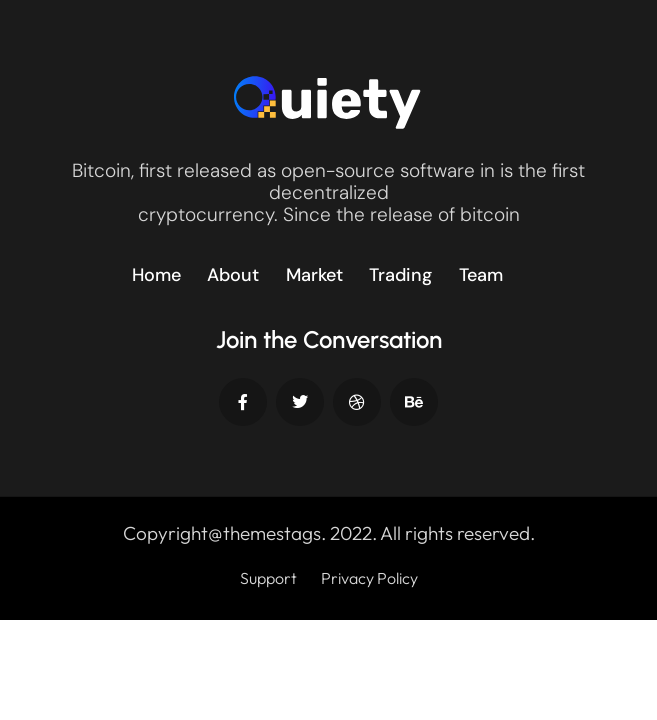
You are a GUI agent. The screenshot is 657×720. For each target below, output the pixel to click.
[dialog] (619, 680)
